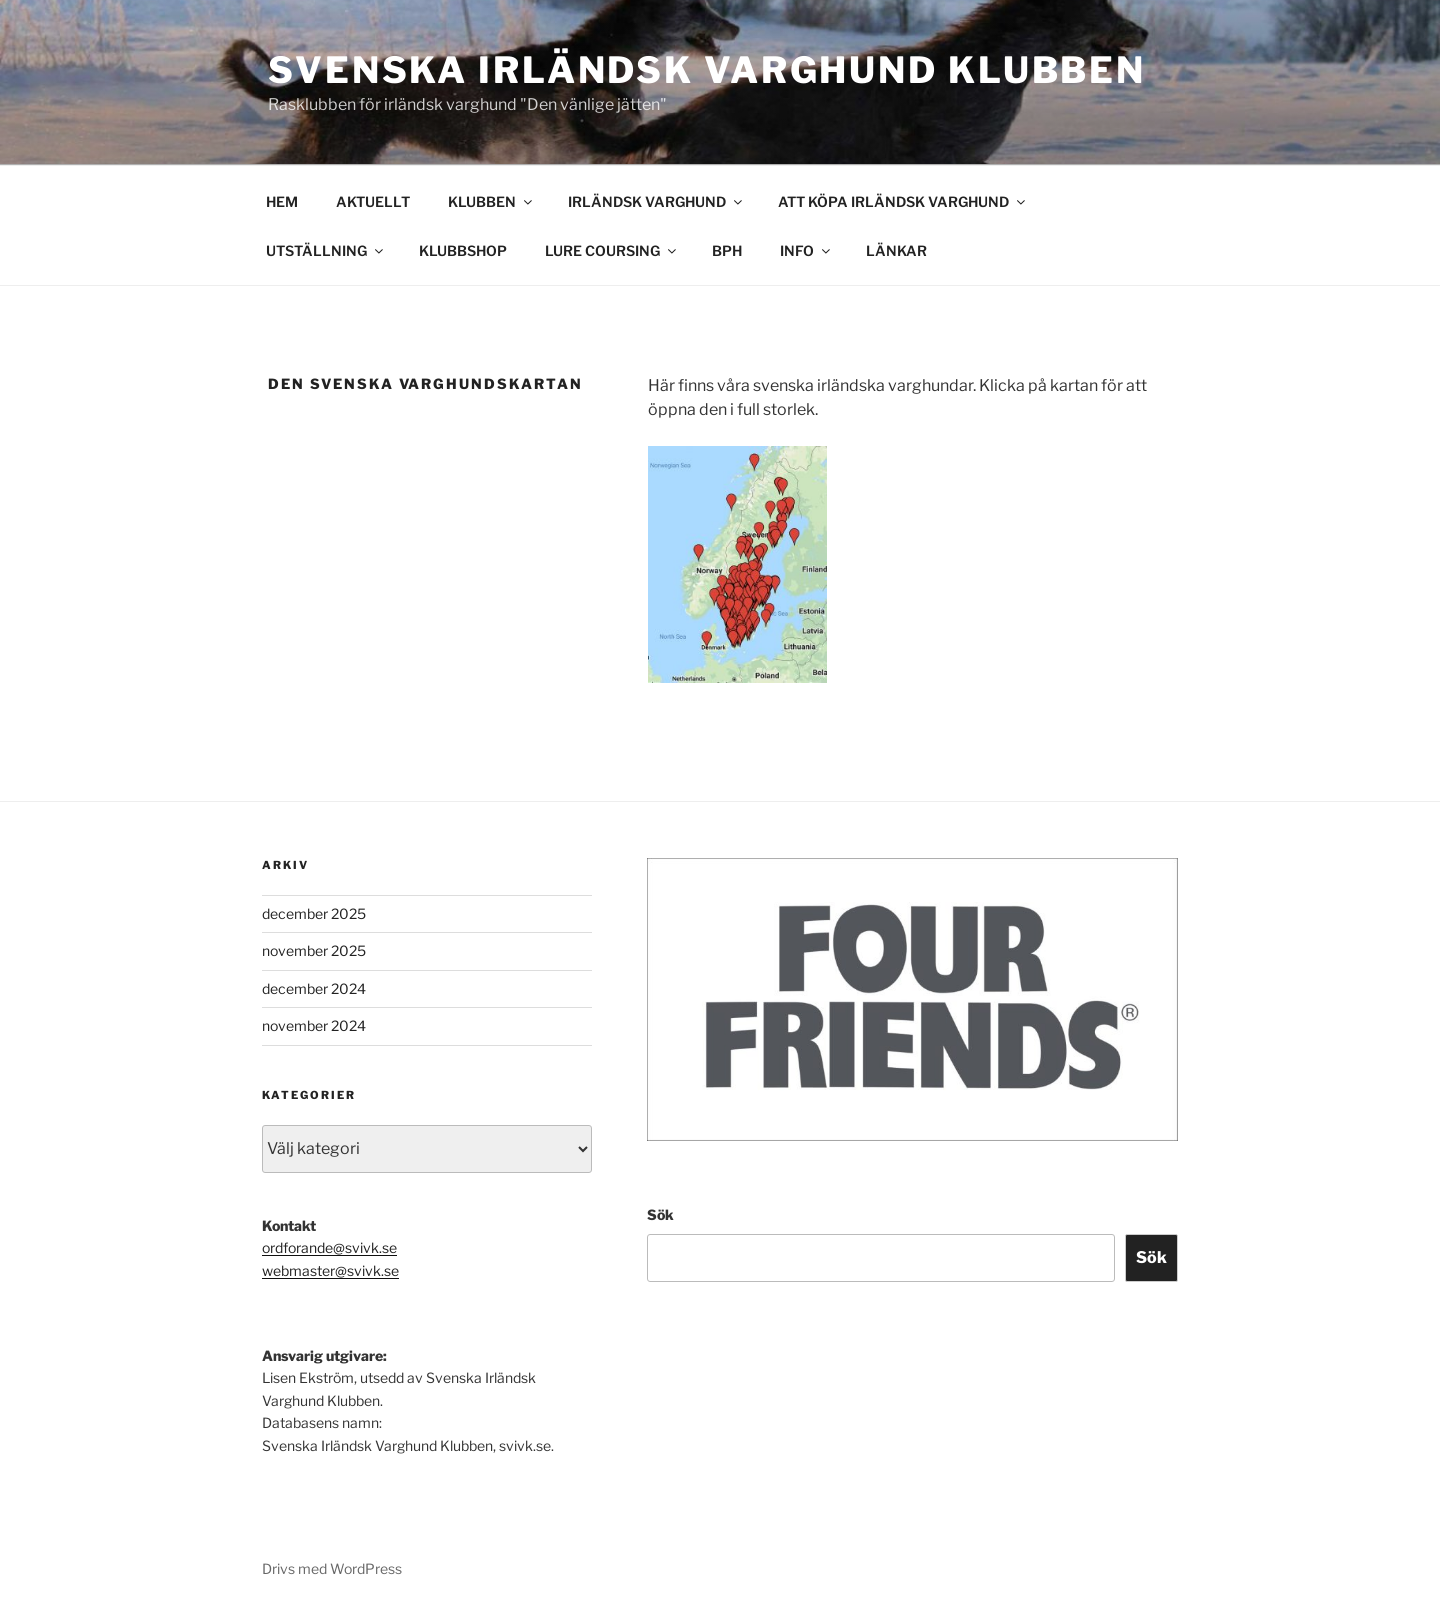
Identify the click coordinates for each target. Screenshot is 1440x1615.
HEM (282, 201)
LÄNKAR (896, 250)
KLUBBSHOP (463, 250)
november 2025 (314, 950)
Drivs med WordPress (332, 1568)
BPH (727, 250)
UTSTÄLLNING (326, 250)
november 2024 (314, 1025)
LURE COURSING (612, 250)
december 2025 (314, 913)
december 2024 (314, 988)
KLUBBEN (491, 201)
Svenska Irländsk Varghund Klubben (707, 70)
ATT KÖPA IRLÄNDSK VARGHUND (903, 201)
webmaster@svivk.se (330, 1270)
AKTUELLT (373, 201)
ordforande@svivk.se (329, 1247)
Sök (660, 1214)
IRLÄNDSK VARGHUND (656, 201)
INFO (806, 250)
